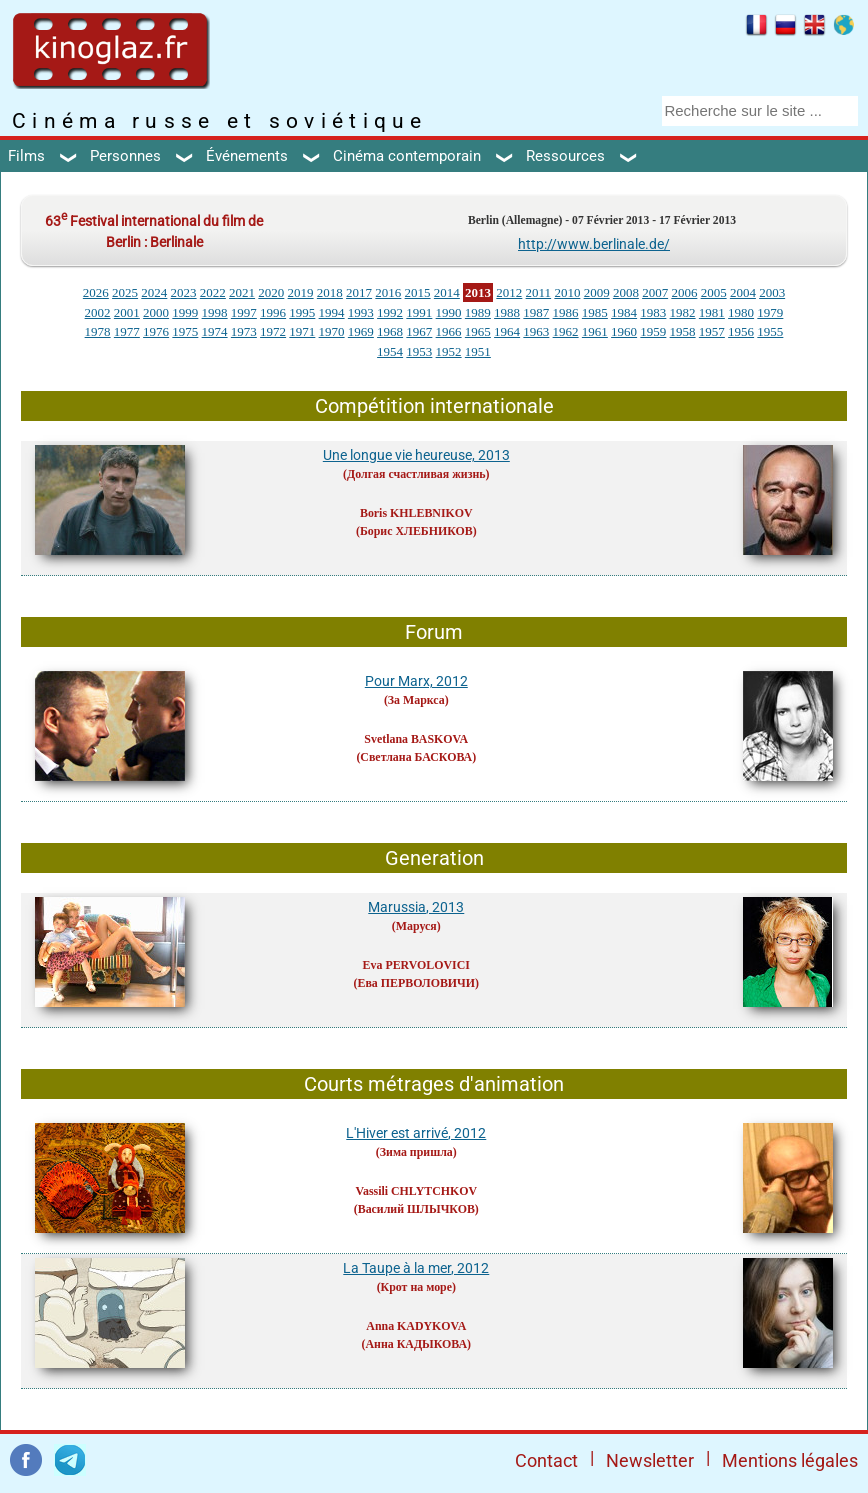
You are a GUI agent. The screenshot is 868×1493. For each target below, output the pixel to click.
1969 (361, 331)
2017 (359, 292)
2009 (597, 292)
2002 (98, 312)
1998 (215, 312)
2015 (418, 292)
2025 (125, 292)
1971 (302, 331)
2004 (743, 292)
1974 (215, 331)
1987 (536, 312)
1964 (507, 331)
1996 (273, 312)
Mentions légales (790, 1460)
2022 (213, 292)
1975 (185, 331)
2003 (772, 292)
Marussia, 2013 (416, 907)
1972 (273, 331)
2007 (655, 292)
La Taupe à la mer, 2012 (416, 1268)
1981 (712, 312)
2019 (301, 292)
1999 (185, 312)
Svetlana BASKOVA (416, 739)
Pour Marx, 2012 (416, 681)
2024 (154, 292)
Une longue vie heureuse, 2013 (416, 455)
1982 (683, 312)
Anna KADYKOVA (416, 1326)
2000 (156, 312)
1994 (332, 312)
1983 (653, 312)
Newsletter (650, 1460)
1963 (536, 331)
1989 (478, 312)
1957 (712, 331)
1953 (419, 351)
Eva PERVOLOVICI (416, 965)
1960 (624, 331)
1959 (653, 331)
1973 (244, 331)
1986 (566, 312)
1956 (741, 331)
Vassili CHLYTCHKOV (416, 1191)
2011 (539, 292)
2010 (567, 292)
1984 (624, 312)
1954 (390, 351)
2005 (714, 292)
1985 (595, 312)
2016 (388, 292)
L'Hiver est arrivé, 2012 (416, 1133)
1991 (419, 312)
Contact (546, 1460)
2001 (127, 312)
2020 (271, 292)
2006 (684, 292)
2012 (509, 292)
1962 (566, 331)
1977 (127, 331)
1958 (683, 331)
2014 (447, 292)
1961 (595, 331)
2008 (626, 292)
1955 (770, 331)
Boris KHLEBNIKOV (416, 513)
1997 (244, 312)
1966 (449, 331)
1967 (419, 331)
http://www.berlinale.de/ (594, 244)
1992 (390, 312)
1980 (741, 312)
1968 (390, 331)
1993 (361, 312)
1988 (507, 312)
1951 (478, 351)
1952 (449, 351)
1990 (449, 312)
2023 (184, 292)
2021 (242, 292)
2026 (96, 292)
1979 (770, 312)
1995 (302, 312)
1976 (156, 331)
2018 (330, 292)
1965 (478, 331)
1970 (332, 331)
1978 (98, 331)
